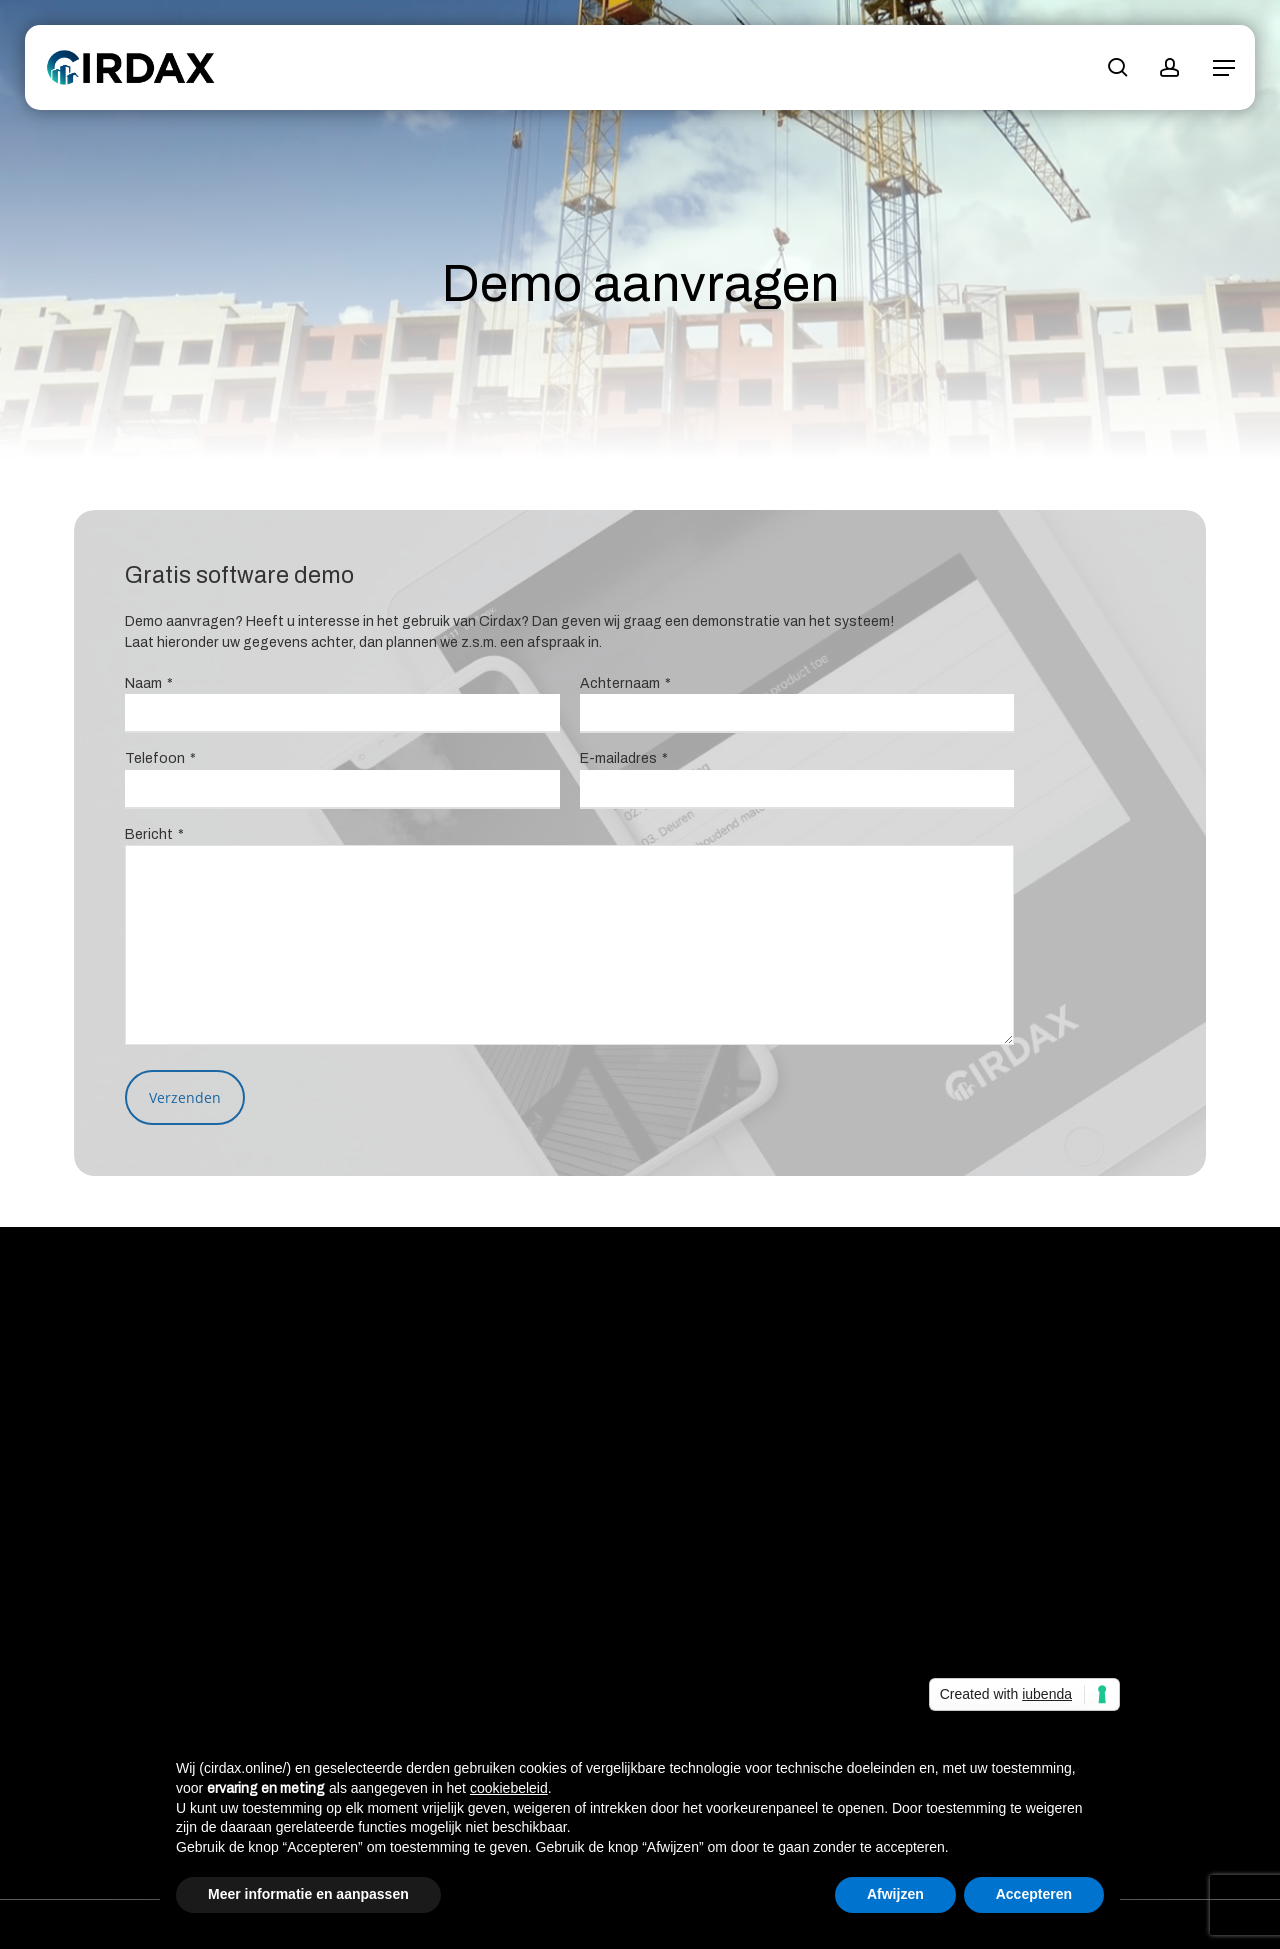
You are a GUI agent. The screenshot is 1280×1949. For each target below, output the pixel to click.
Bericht (154, 834)
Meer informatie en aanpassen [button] (308, 1894)
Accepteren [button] (1034, 1894)
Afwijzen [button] (895, 1894)
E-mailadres (624, 758)
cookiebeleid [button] (509, 1788)
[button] (1224, 68)
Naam (149, 683)
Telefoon (160, 758)
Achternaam (625, 683)
